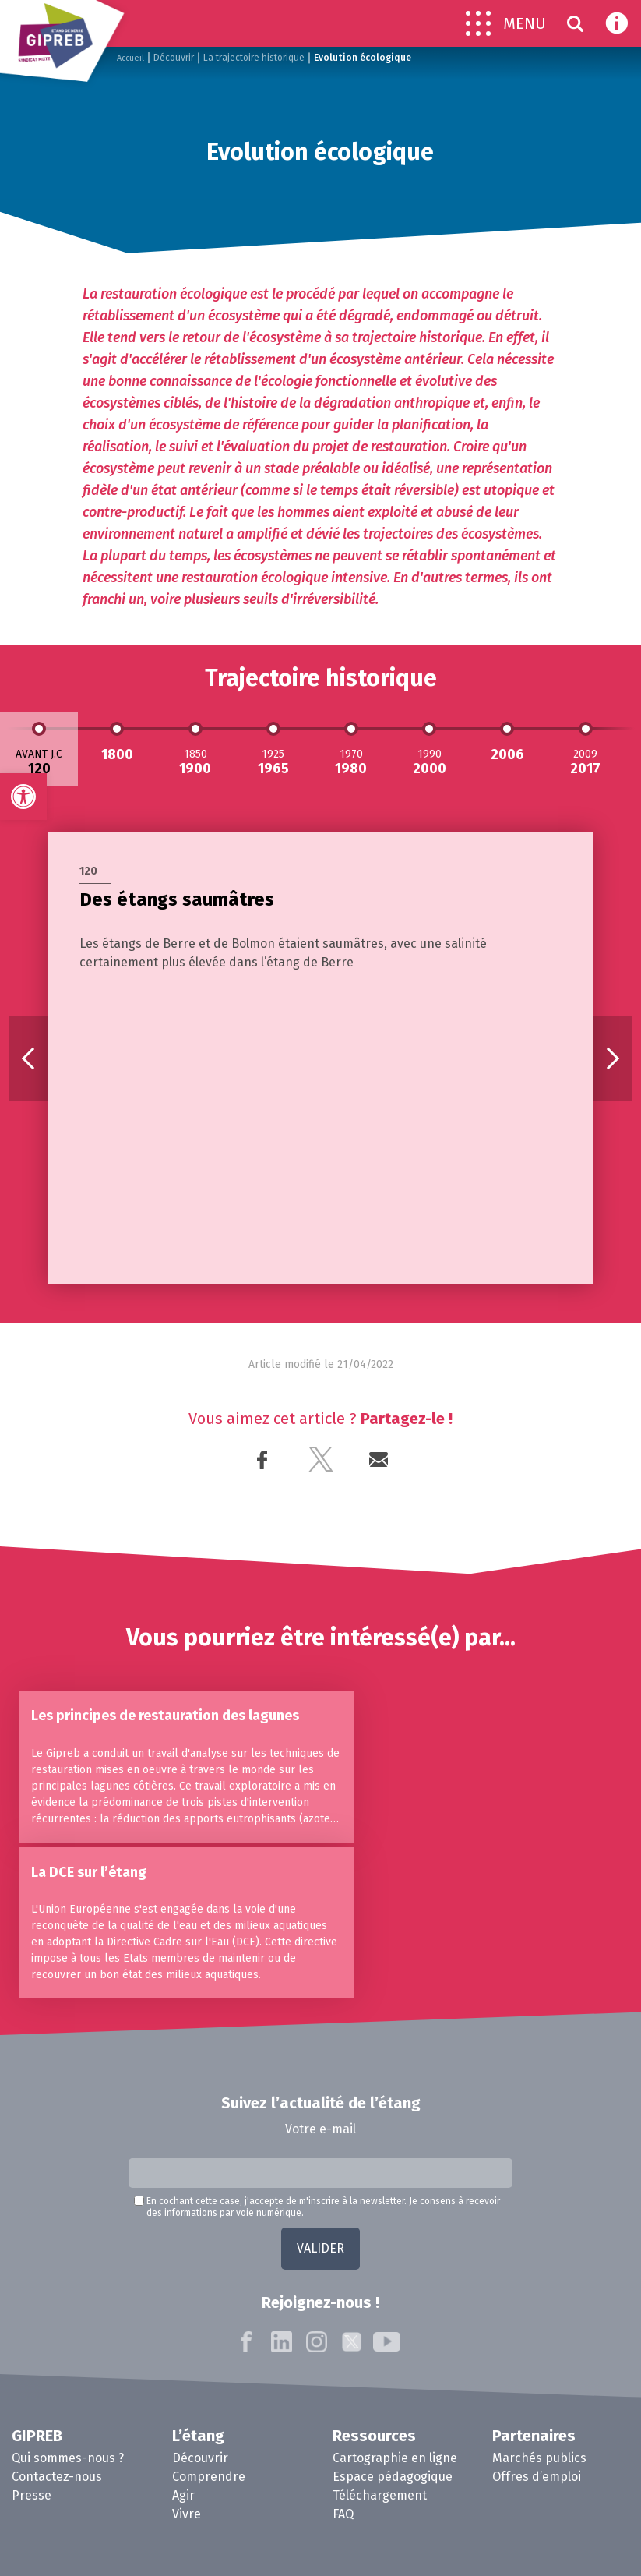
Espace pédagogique (393, 2432)
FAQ (343, 2469)
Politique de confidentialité (420, 2539)
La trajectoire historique (257, 57)
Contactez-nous (57, 2432)
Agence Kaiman (539, 2539)
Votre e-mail (320, 2083)
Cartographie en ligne (395, 2413)
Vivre (186, 2469)
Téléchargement (380, 2450)
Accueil (132, 57)
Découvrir (177, 57)
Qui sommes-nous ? (68, 2413)
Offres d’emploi (536, 2432)
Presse (31, 2450)
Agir (183, 2450)
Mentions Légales (295, 2539)
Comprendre (208, 2432)
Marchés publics (539, 2413)
